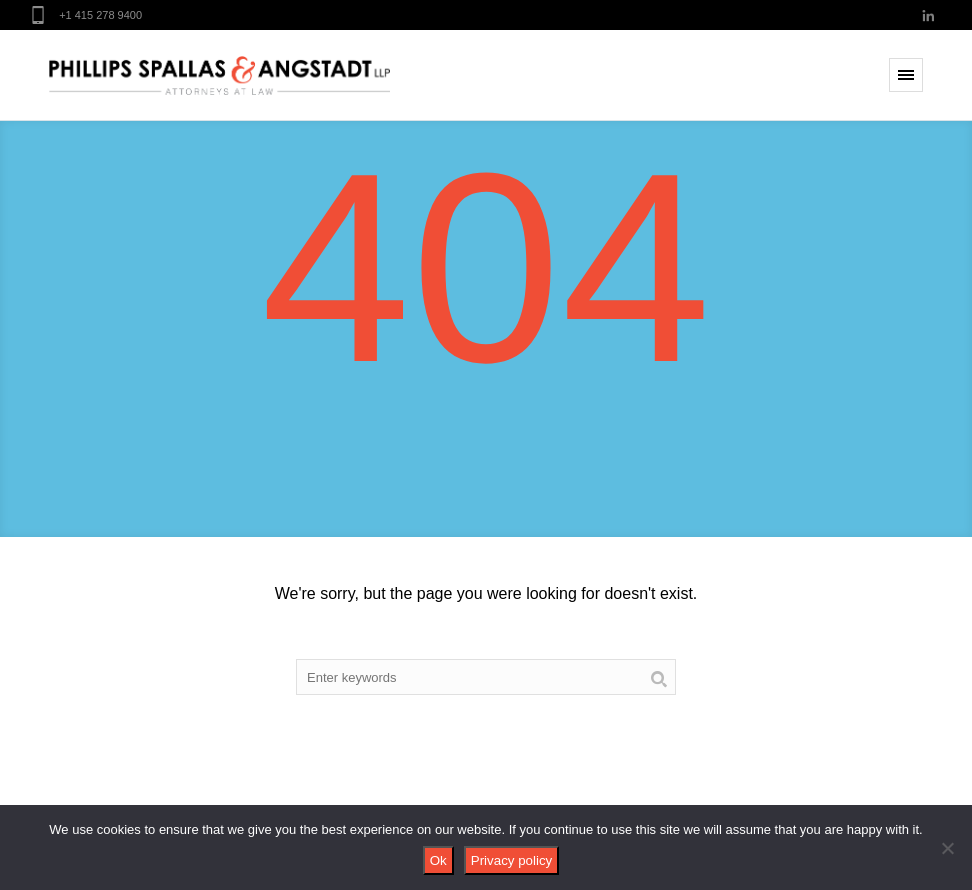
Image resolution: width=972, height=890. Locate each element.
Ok (438, 860)
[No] (947, 848)
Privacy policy (511, 860)
